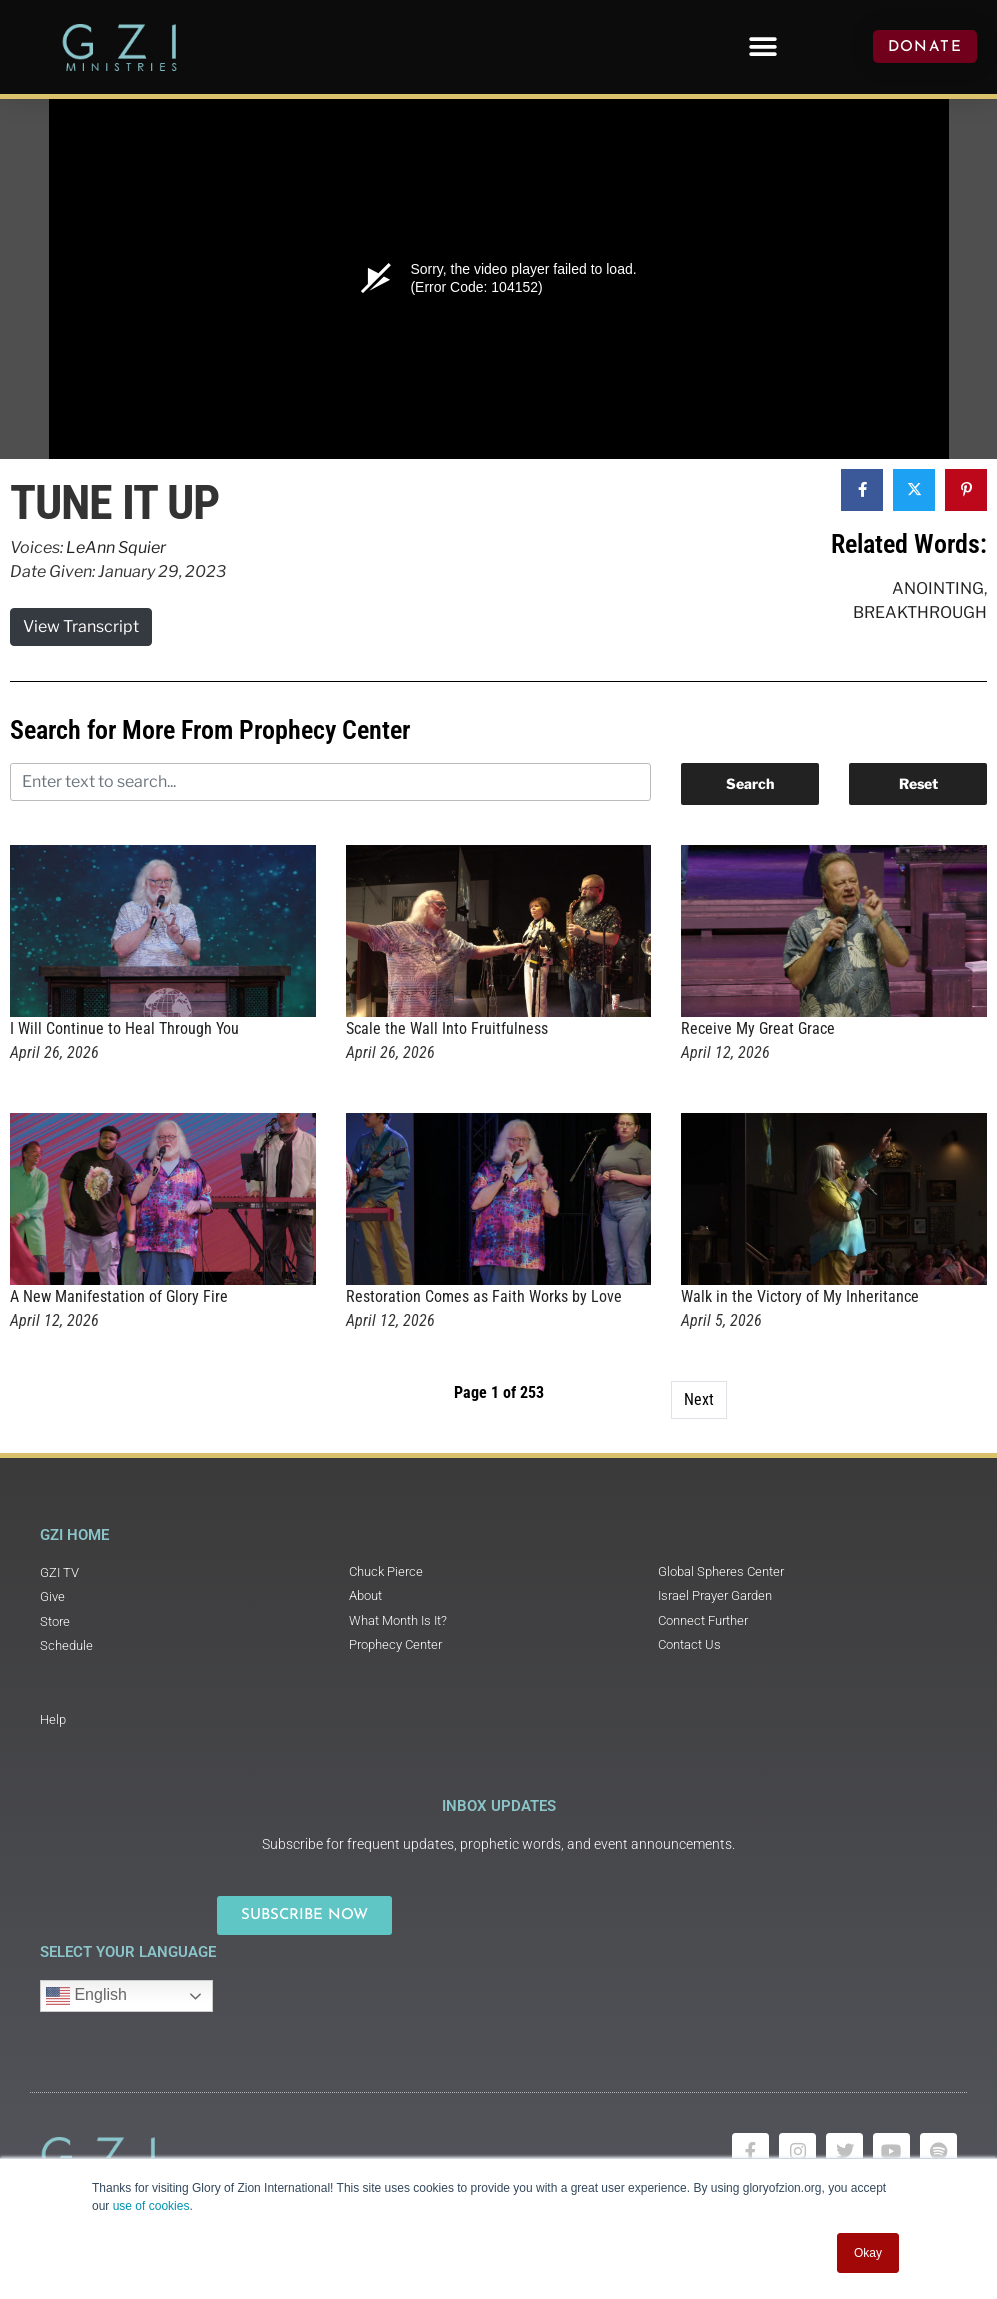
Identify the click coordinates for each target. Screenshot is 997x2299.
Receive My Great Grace (758, 1028)
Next (699, 1399)
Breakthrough (920, 612)
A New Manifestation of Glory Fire (119, 1296)
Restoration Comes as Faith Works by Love (484, 1296)
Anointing (938, 588)
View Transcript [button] (81, 626)
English (86, 1996)
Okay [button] (868, 2253)
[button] (763, 46)
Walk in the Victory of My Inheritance (800, 1296)
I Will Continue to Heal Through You (124, 1028)
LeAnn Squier (116, 547)
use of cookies (151, 2206)
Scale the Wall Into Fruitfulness (447, 1028)
